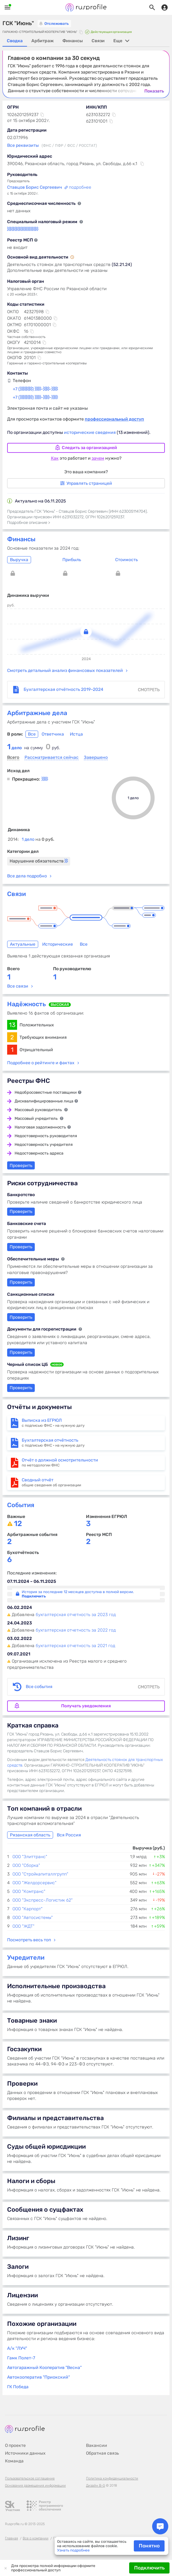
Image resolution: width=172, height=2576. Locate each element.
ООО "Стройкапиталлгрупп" (40, 1874)
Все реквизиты (23, 145)
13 (12, 1025)
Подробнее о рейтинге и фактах (41, 1062)
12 (18, 1524)
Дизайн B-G (95, 2486)
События (20, 1505)
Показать (154, 91)
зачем (98, 458)
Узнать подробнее (73, 2550)
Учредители (25, 1957)
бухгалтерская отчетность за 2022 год (76, 1630)
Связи (16, 894)
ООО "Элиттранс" (29, 1856)
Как (55, 458)
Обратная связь (102, 2453)
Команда (14, 2461)
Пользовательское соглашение (30, 2478)
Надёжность (26, 1004)
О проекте (15, 2445)
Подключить (149, 2568)
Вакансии (96, 2445)
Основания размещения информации (35, 2486)
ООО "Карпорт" (27, 1909)
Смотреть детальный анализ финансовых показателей (65, 670)
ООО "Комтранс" (28, 1891)
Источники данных (25, 2453)
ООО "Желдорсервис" (34, 1882)
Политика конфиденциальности (112, 2478)
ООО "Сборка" (26, 1865)
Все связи (17, 986)
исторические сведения (90, 432)
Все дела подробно (27, 876)
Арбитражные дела (37, 713)
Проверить (21, 1317)
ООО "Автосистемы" (32, 1917)
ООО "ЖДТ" (23, 1926)
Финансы (21, 539)
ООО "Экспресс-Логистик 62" (42, 1900)
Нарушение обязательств (39, 861)
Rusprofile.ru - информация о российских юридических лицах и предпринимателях (86, 7)
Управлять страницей (86, 483)
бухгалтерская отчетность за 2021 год (75, 1645)
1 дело (38, 839)
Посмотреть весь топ (29, 1940)
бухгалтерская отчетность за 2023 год (76, 1614)
